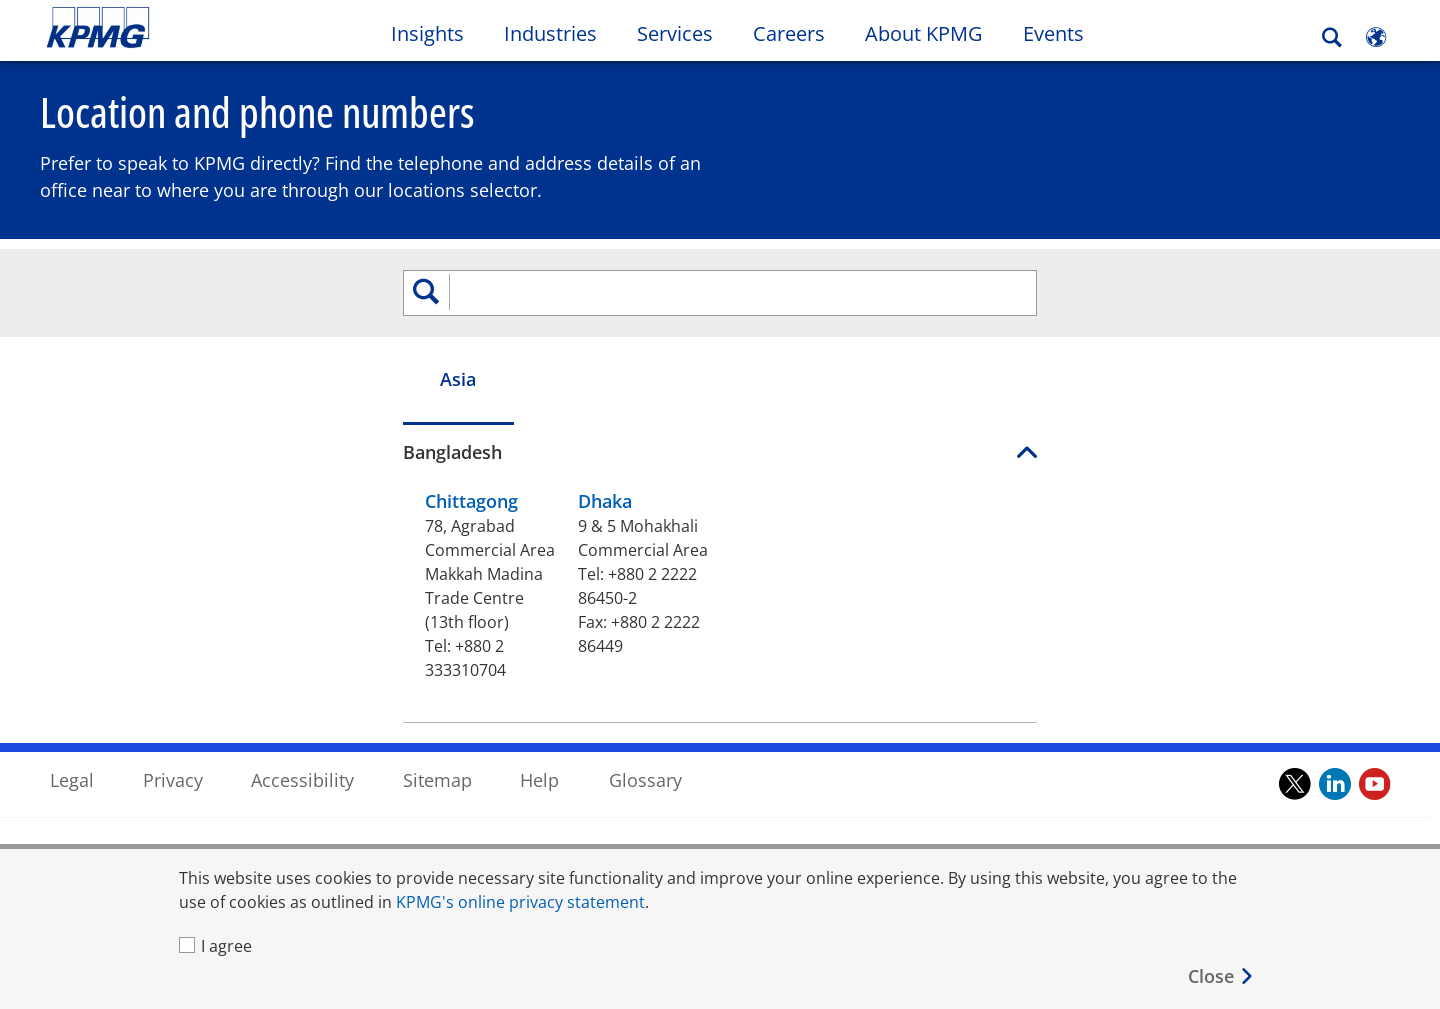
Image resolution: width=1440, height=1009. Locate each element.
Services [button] (675, 33)
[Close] (1221, 976)
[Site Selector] (1376, 37)
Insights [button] (427, 33)
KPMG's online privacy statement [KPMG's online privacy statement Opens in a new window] (520, 902)
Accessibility (302, 693)
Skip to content (175, 28)
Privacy (173, 693)
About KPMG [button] (924, 33)
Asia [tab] (168, 386)
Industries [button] (550, 33)
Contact (83, 778)
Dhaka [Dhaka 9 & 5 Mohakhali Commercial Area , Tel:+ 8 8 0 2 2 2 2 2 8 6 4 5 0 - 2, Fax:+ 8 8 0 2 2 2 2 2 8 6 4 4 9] (423, 508)
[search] (720, 300)
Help (539, 693)
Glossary (645, 693)
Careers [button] (789, 33)
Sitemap (437, 693)
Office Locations (110, 815)
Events (1053, 33)
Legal (72, 693)
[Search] (1332, 37)
